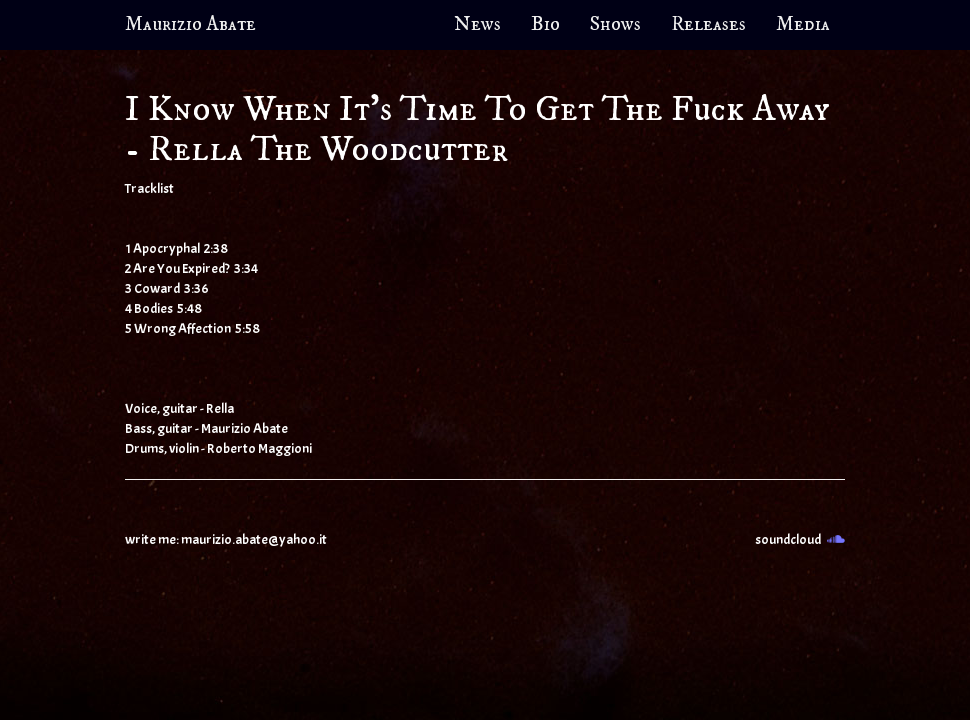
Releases (708, 24)
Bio (545, 24)
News (477, 24)
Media (803, 24)
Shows (615, 24)
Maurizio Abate (190, 24)
